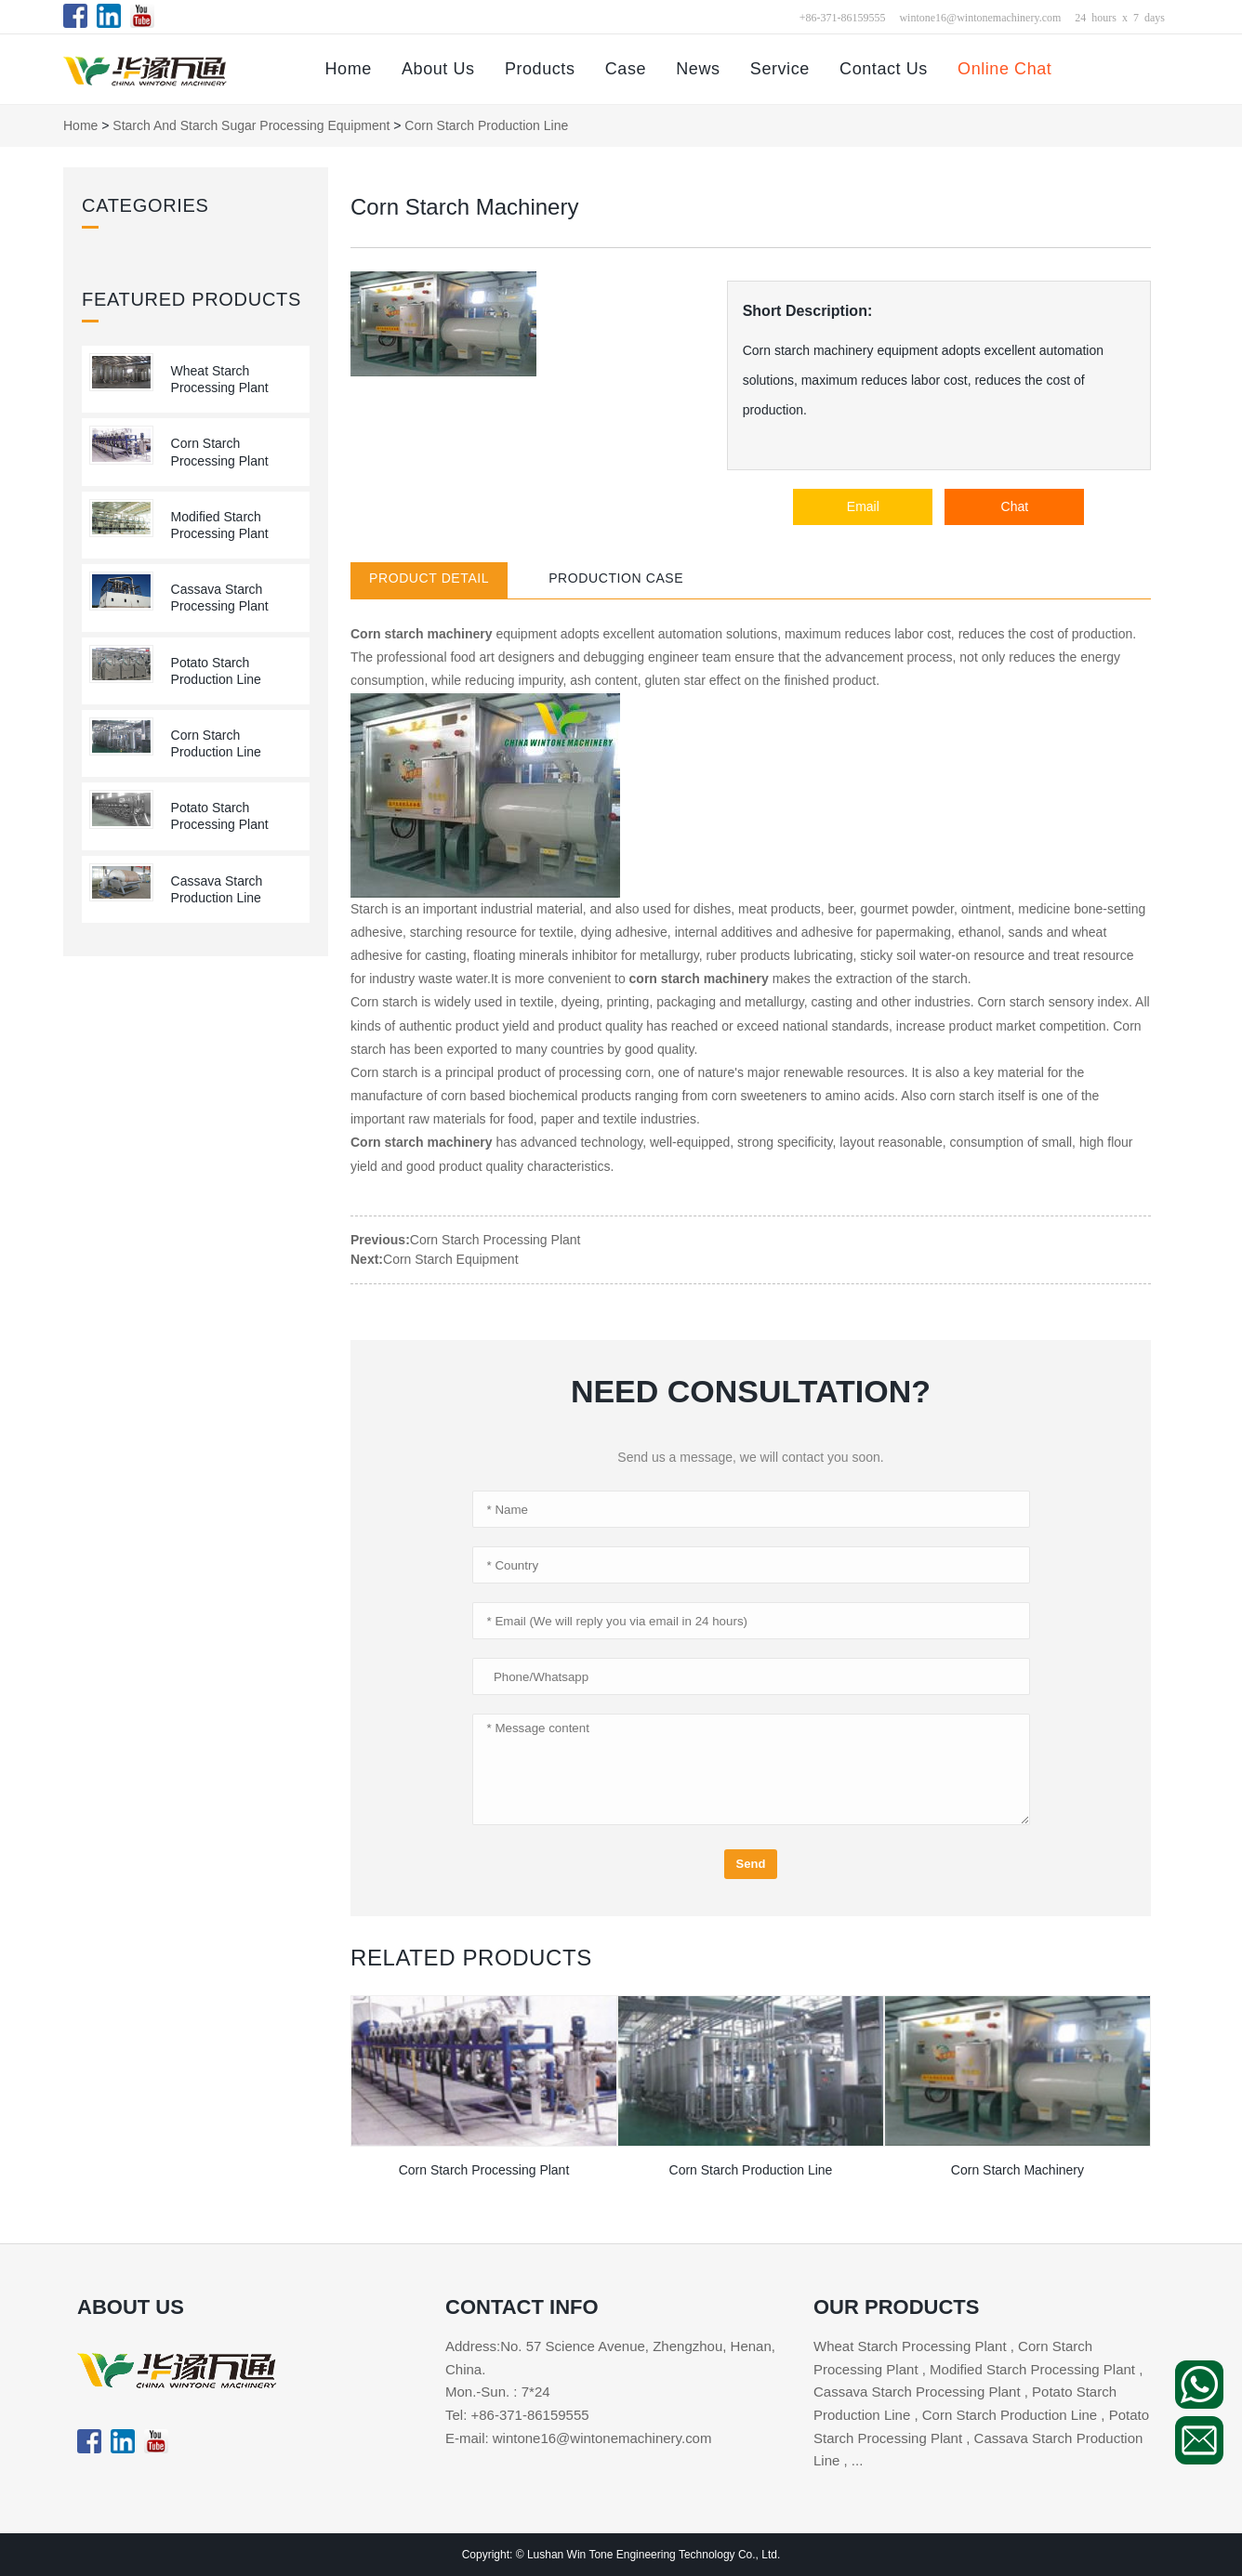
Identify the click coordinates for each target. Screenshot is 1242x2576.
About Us (438, 68)
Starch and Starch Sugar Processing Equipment (251, 125)
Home (347, 68)
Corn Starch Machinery (1017, 2169)
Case (625, 68)
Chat (1015, 506)
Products (540, 68)
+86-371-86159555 (842, 16)
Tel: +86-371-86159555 (517, 2415)
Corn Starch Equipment (451, 1259)
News (698, 68)
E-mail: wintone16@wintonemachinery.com (578, 2438)
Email (863, 506)
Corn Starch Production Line (486, 125)
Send (751, 1864)
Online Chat (1004, 68)
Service (780, 68)
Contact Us (883, 68)
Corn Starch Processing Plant (495, 1239)
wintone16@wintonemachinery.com (980, 16)
